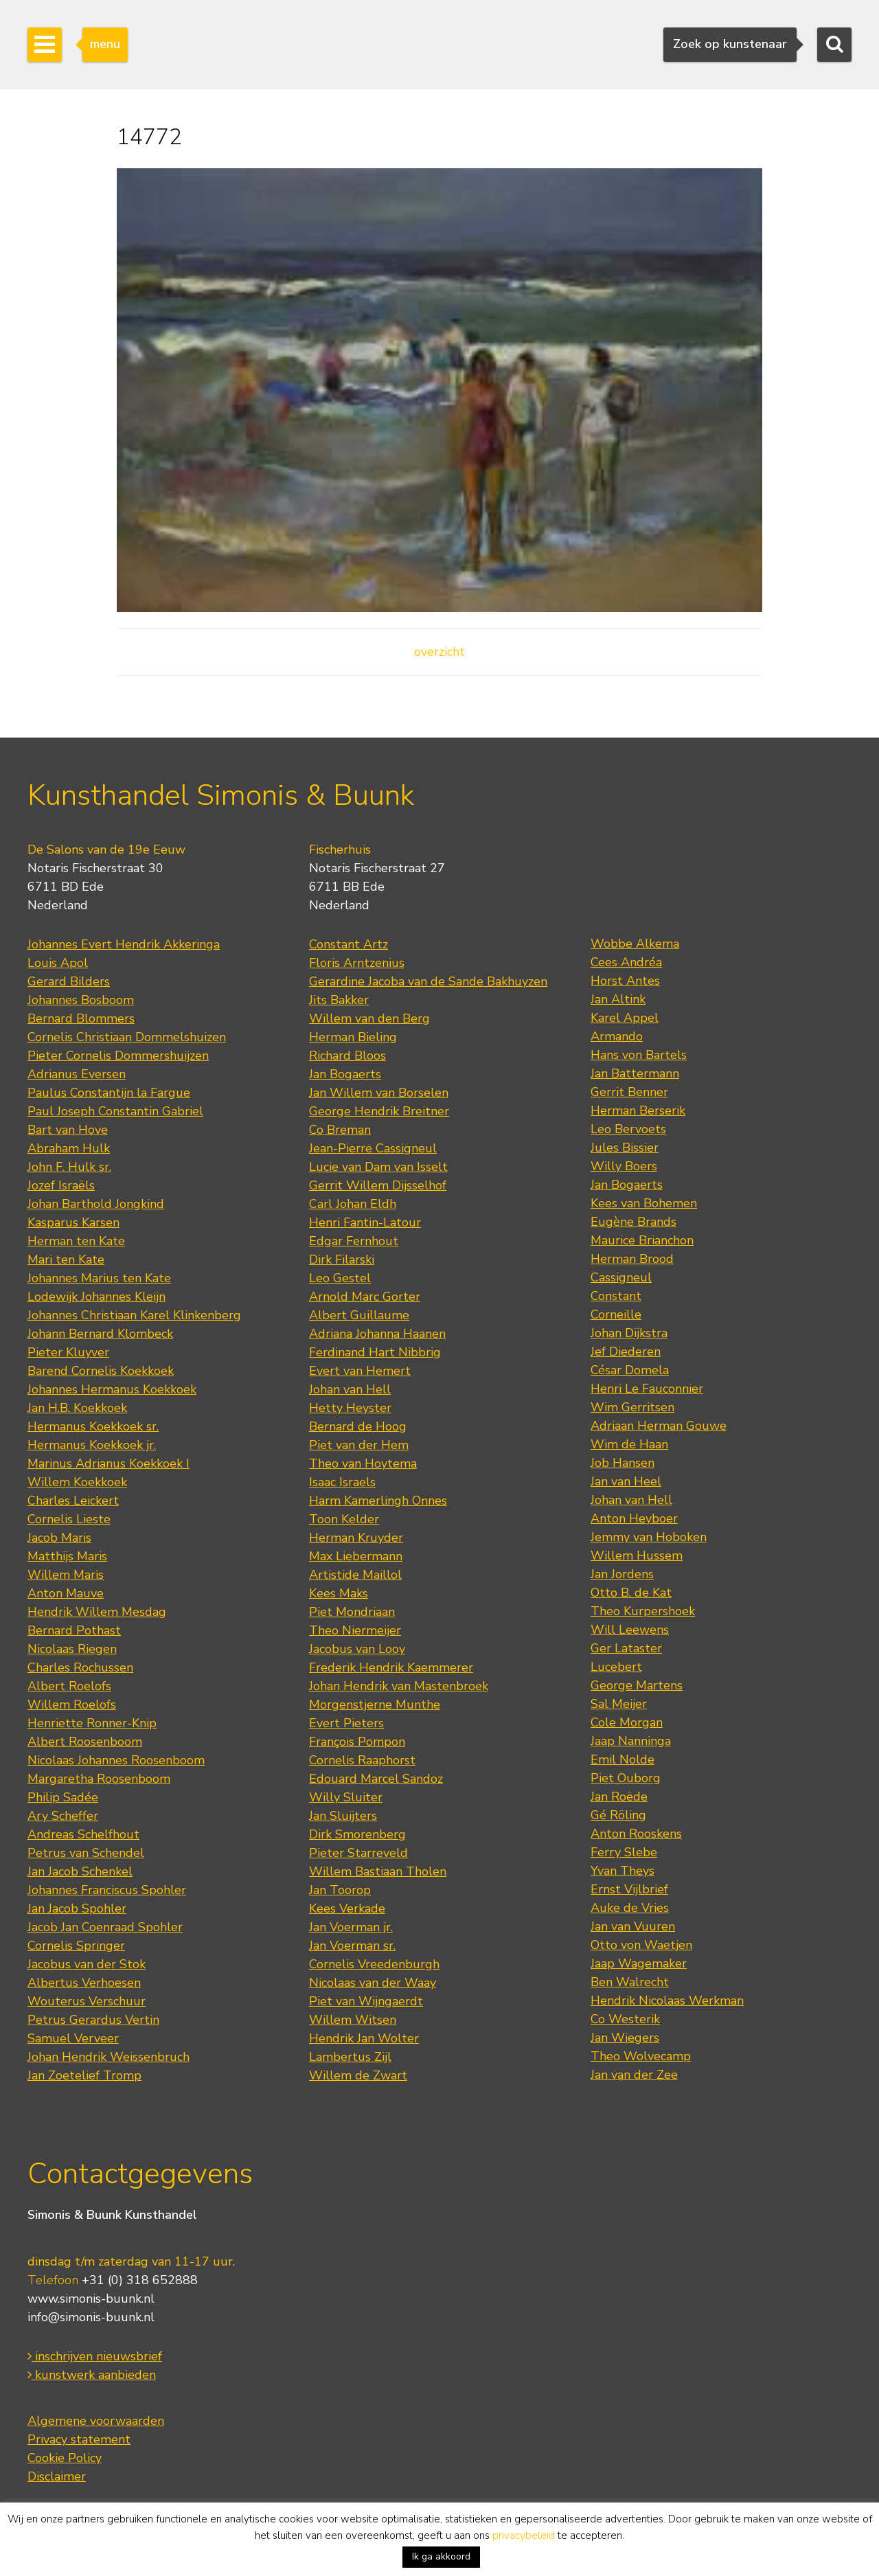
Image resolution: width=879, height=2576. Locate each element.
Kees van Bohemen (644, 1203)
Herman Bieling (353, 1037)
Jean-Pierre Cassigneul (373, 1148)
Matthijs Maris (67, 1556)
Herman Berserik (638, 1110)
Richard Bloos (347, 1055)
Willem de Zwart (358, 2075)
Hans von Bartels (639, 1055)
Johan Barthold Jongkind (95, 1204)
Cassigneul (621, 1277)
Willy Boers (624, 1166)
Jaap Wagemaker (639, 1963)
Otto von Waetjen (641, 1945)
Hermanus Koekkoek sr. (93, 1426)
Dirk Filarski (341, 1259)
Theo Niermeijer (355, 1630)
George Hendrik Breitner (379, 1111)
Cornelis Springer (76, 1945)
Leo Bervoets (628, 1129)
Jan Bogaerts (345, 1074)
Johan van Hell (350, 1389)
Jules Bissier (625, 1147)
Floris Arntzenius (356, 963)
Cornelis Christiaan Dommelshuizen (126, 1037)
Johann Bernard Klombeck (100, 1333)
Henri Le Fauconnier (647, 1388)
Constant (616, 1296)
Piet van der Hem (359, 1445)
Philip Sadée (62, 1797)
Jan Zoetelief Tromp (84, 2075)
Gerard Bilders (68, 981)
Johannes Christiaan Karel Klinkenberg (134, 1315)
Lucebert (616, 1667)
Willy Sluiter (346, 1797)
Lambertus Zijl (350, 2057)
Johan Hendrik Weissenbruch (108, 2057)
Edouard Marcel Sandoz (376, 1778)
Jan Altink (618, 999)
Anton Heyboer (634, 1518)
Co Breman (340, 1129)
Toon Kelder (344, 1519)
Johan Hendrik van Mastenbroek (398, 1686)
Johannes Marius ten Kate (99, 1278)
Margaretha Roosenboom (98, 1778)
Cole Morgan (627, 1722)
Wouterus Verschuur (86, 2001)
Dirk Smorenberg (357, 1834)
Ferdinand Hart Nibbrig (375, 1352)
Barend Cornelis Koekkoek (100, 1371)
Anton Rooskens (636, 1833)
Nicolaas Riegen (72, 1649)
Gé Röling (618, 1815)
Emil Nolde (622, 1759)
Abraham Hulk (68, 1148)
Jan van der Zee (634, 2074)
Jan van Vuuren (633, 1926)
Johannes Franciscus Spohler (106, 1890)
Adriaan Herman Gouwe (659, 1425)
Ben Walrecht (630, 1982)
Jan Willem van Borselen (378, 1092)
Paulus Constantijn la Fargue (108, 1092)
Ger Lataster (626, 1648)
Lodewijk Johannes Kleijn (96, 1296)
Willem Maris (65, 1574)
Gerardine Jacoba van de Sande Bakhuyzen (428, 981)
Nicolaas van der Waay (372, 1982)
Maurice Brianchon (642, 1240)
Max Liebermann (355, 1556)
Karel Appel (625, 1018)
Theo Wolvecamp (641, 2056)
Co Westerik (625, 2019)
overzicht (439, 651)
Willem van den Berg (369, 1018)
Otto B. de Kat (631, 1592)
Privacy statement (78, 2439)
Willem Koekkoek (77, 1482)
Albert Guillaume (359, 1315)
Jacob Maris (59, 1537)
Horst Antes (625, 980)
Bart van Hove (67, 1129)
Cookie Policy (64, 2458)
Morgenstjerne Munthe (374, 1704)
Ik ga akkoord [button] (441, 2556)
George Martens (637, 1685)
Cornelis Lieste (69, 1519)
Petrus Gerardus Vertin (93, 2019)
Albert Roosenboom (84, 1741)
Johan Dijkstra (629, 1333)
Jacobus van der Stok (86, 1964)
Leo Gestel (340, 1278)
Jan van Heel (626, 1481)
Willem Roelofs (71, 1704)
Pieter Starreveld (358, 1853)
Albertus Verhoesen (84, 1982)
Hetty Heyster (350, 1408)
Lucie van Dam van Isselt (378, 1167)
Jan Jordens (622, 1574)
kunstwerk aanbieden (91, 2375)
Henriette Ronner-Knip (92, 1723)
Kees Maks (338, 1593)
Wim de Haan (629, 1444)
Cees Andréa (626, 962)
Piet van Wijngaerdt (366, 2001)
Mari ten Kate (65, 1259)
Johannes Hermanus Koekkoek (111, 1389)
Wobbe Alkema (635, 943)
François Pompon (357, 1741)
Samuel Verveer (73, 2038)
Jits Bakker (339, 1000)
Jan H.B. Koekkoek (77, 1408)
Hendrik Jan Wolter (364, 2038)
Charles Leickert (73, 1500)
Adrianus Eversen (76, 1074)
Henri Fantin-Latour (365, 1222)
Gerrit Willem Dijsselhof (377, 1185)
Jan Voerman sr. (352, 1945)
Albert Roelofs (69, 1686)
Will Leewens (630, 1629)
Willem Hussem (637, 1555)
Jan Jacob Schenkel (80, 1871)
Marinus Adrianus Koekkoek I (108, 1463)
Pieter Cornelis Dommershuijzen (118, 1055)
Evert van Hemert (360, 1371)
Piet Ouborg (626, 1778)
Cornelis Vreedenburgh (374, 1964)
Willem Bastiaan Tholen (377, 1871)
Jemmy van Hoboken (649, 1537)
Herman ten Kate (76, 1241)
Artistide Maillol (355, 1574)
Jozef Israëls (61, 1185)
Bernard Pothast (74, 1630)
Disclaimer (56, 2476)
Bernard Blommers (81, 1018)
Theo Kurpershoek (643, 1611)
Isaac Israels (342, 1482)
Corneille (616, 1314)
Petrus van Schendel (85, 1853)
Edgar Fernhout (353, 1241)
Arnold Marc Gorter (364, 1296)
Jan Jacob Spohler (76, 1908)
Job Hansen (622, 1463)
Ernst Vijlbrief (629, 1889)
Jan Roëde (619, 1796)
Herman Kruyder (356, 1537)
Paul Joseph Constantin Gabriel (115, 1111)
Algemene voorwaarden (95, 2421)
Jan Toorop (340, 1890)
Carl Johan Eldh (352, 1204)
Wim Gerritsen (632, 1407)
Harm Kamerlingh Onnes (378, 1500)
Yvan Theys (622, 1870)
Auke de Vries (630, 1908)
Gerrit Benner (629, 1092)
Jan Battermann (635, 1073)
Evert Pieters (346, 1723)
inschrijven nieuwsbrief (94, 2356)
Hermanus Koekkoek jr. (91, 1445)
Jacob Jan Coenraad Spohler (105, 1927)
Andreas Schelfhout (83, 1834)
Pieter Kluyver (68, 1352)
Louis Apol (57, 963)
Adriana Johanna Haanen (377, 1333)
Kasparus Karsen (73, 1222)
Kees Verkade (347, 1908)
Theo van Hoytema (363, 1463)
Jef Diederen (626, 1351)
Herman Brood (632, 1259)
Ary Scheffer (62, 1816)
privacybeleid (523, 2535)
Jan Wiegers (625, 2037)
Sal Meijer (619, 1704)
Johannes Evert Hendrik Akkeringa (123, 944)
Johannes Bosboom (80, 1000)
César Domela (630, 1370)
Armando (617, 1036)
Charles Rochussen (80, 1667)
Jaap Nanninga (631, 1741)
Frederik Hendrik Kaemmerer (391, 1667)
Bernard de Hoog (358, 1426)
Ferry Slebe (624, 1852)
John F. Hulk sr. (69, 1167)
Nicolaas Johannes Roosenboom (116, 1760)
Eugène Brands (633, 1221)
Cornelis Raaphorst (362, 1760)
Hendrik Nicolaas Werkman (667, 2000)
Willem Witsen (352, 2019)
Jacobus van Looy (357, 1649)
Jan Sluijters (343, 1816)
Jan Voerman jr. (351, 1927)
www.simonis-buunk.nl (91, 2298)
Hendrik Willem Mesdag (96, 1612)
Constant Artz (348, 944)
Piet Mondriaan (352, 1612)
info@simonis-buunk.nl (91, 2317)
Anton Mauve (65, 1593)
